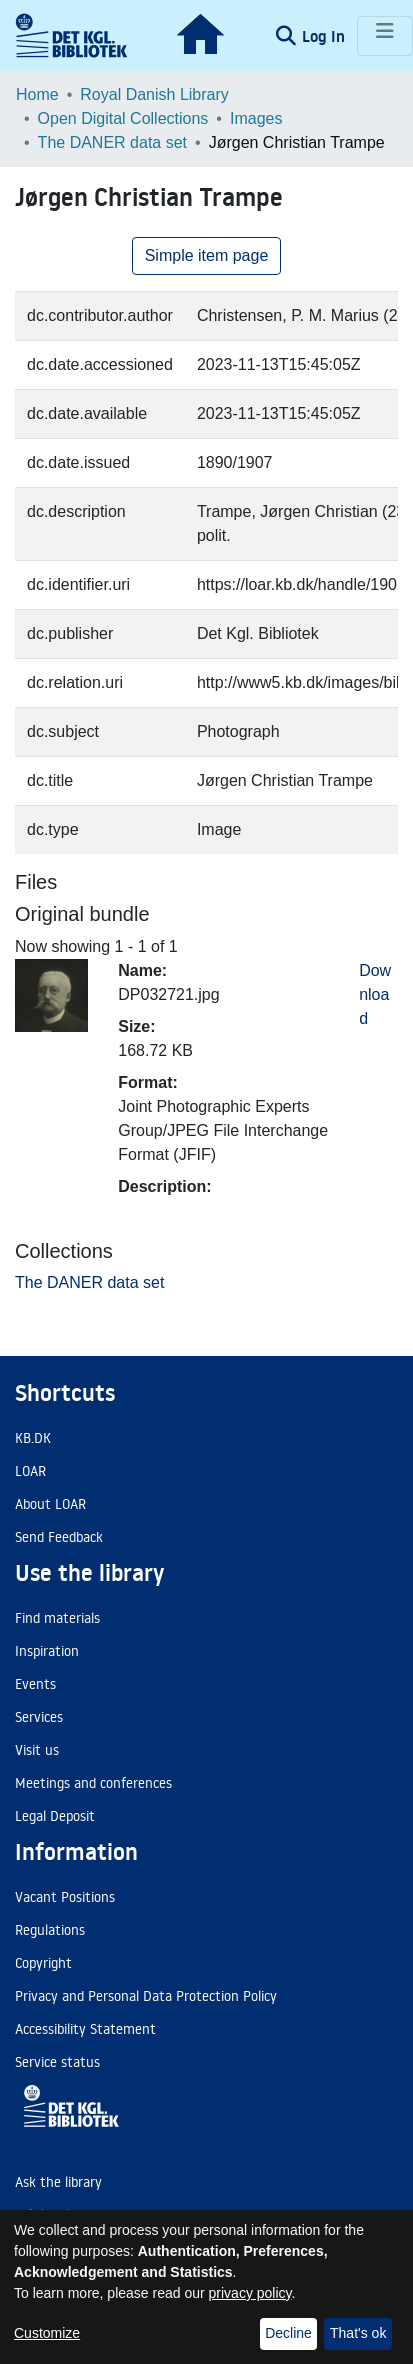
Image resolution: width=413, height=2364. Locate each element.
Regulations (50, 1930)
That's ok (358, 2333)
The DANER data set (112, 142)
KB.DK (33, 1438)
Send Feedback (59, 1537)
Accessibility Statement (85, 2029)
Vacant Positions (65, 1897)
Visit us (37, 1750)
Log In (325, 36)
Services (39, 1717)
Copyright (43, 1963)
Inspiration (47, 1651)
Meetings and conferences (93, 1783)
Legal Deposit (55, 1816)
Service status (57, 2062)
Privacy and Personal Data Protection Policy (146, 1996)
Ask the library (58, 2182)
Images (256, 118)
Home (37, 94)
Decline (288, 2333)
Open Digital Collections (123, 118)
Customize (47, 2333)
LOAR (30, 1471)
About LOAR (50, 1504)
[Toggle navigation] (385, 36)
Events (35, 1684)
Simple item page (207, 255)
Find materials (57, 1618)
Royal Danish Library (154, 94)
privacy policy (250, 2293)
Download (375, 994)
